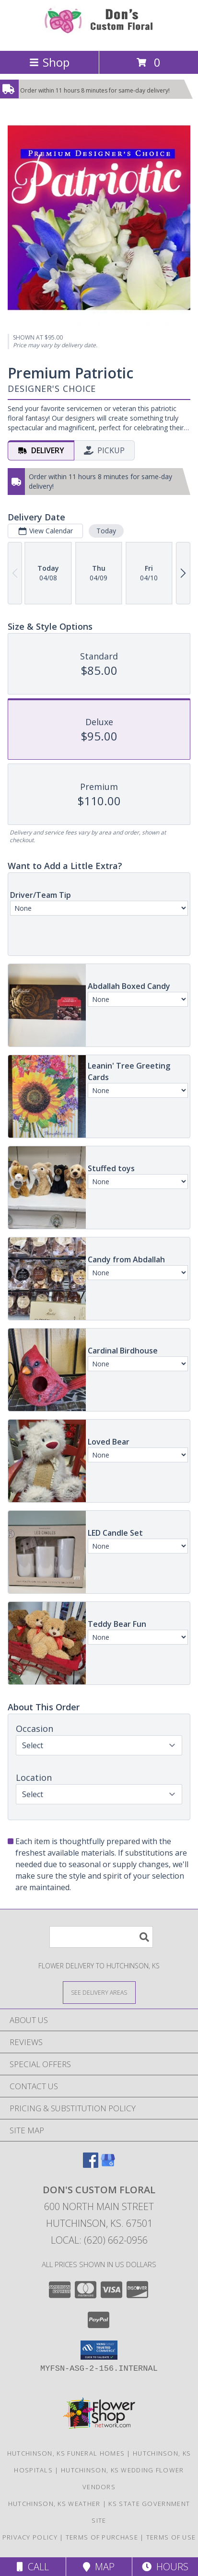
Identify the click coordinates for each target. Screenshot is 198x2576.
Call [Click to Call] (33, 2566)
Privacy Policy (30, 2537)
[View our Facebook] (90, 2164)
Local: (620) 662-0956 (99, 2240)
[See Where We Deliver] (99, 1992)
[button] (99, 2350)
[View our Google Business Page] (108, 2164)
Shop (49, 62)
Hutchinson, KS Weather (54, 2503)
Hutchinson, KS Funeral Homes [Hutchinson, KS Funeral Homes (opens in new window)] (66, 2453)
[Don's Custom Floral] (99, 36)
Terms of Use (171, 2537)
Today (106, 530)
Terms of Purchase (102, 2537)
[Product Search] (101, 1937)
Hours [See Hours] (165, 2566)
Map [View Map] (99, 2566)
